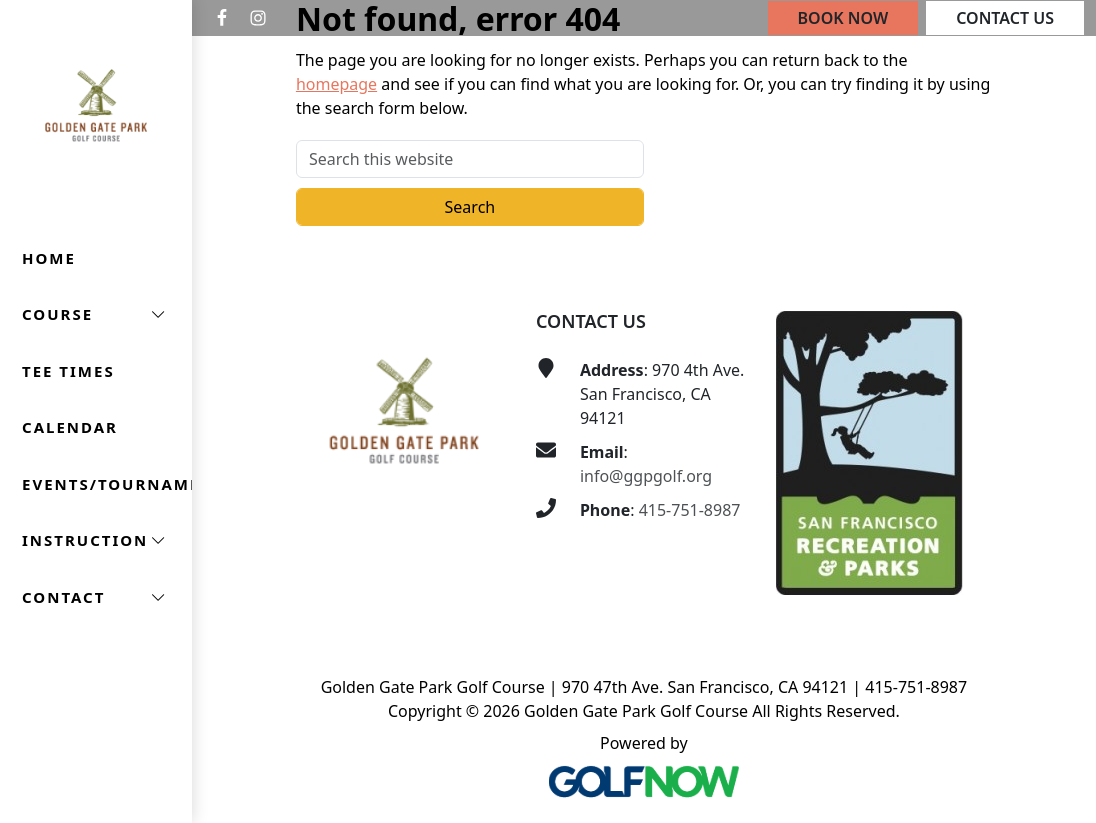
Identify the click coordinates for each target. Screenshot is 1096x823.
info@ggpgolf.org (646, 476)
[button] (96, 314)
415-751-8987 (690, 510)
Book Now (843, 18)
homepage (336, 84)
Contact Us (1005, 18)
